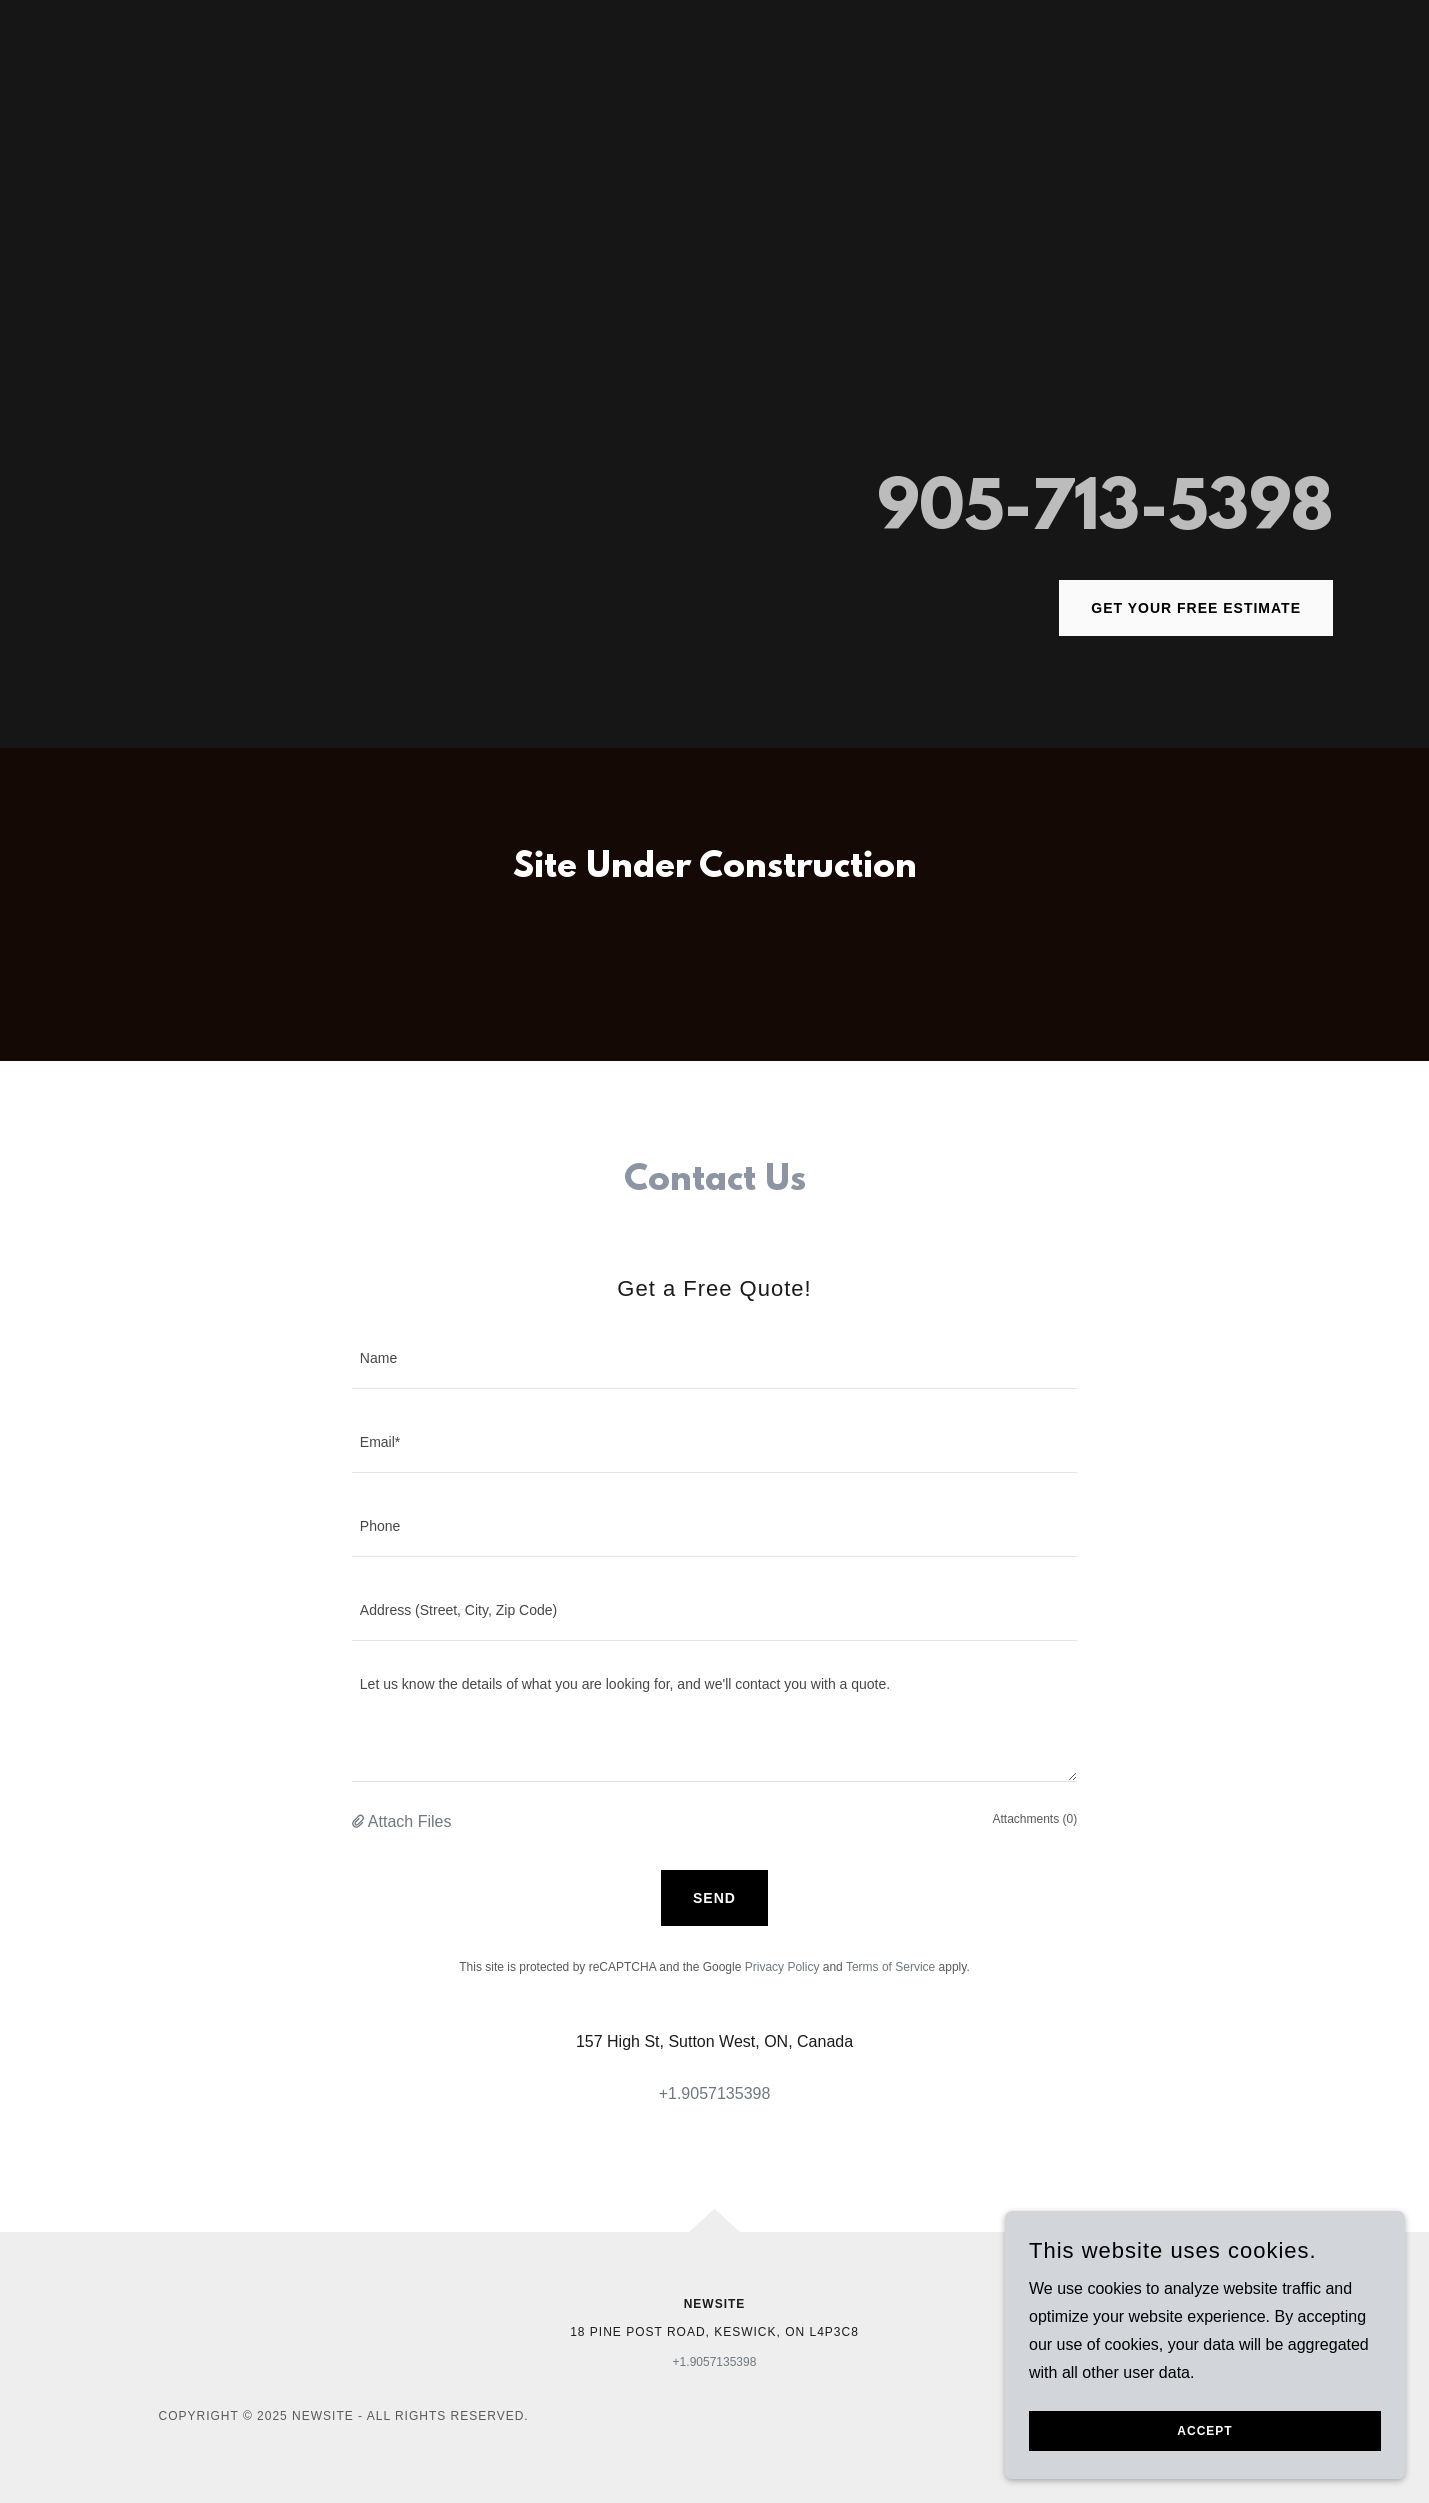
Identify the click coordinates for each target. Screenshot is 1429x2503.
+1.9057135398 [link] (715, 2093)
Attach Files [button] (410, 1821)
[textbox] (714, 1359)
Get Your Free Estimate (1196, 608)
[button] (360, 1822)
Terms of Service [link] (890, 1967)
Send (714, 1898)
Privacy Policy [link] (782, 1967)
